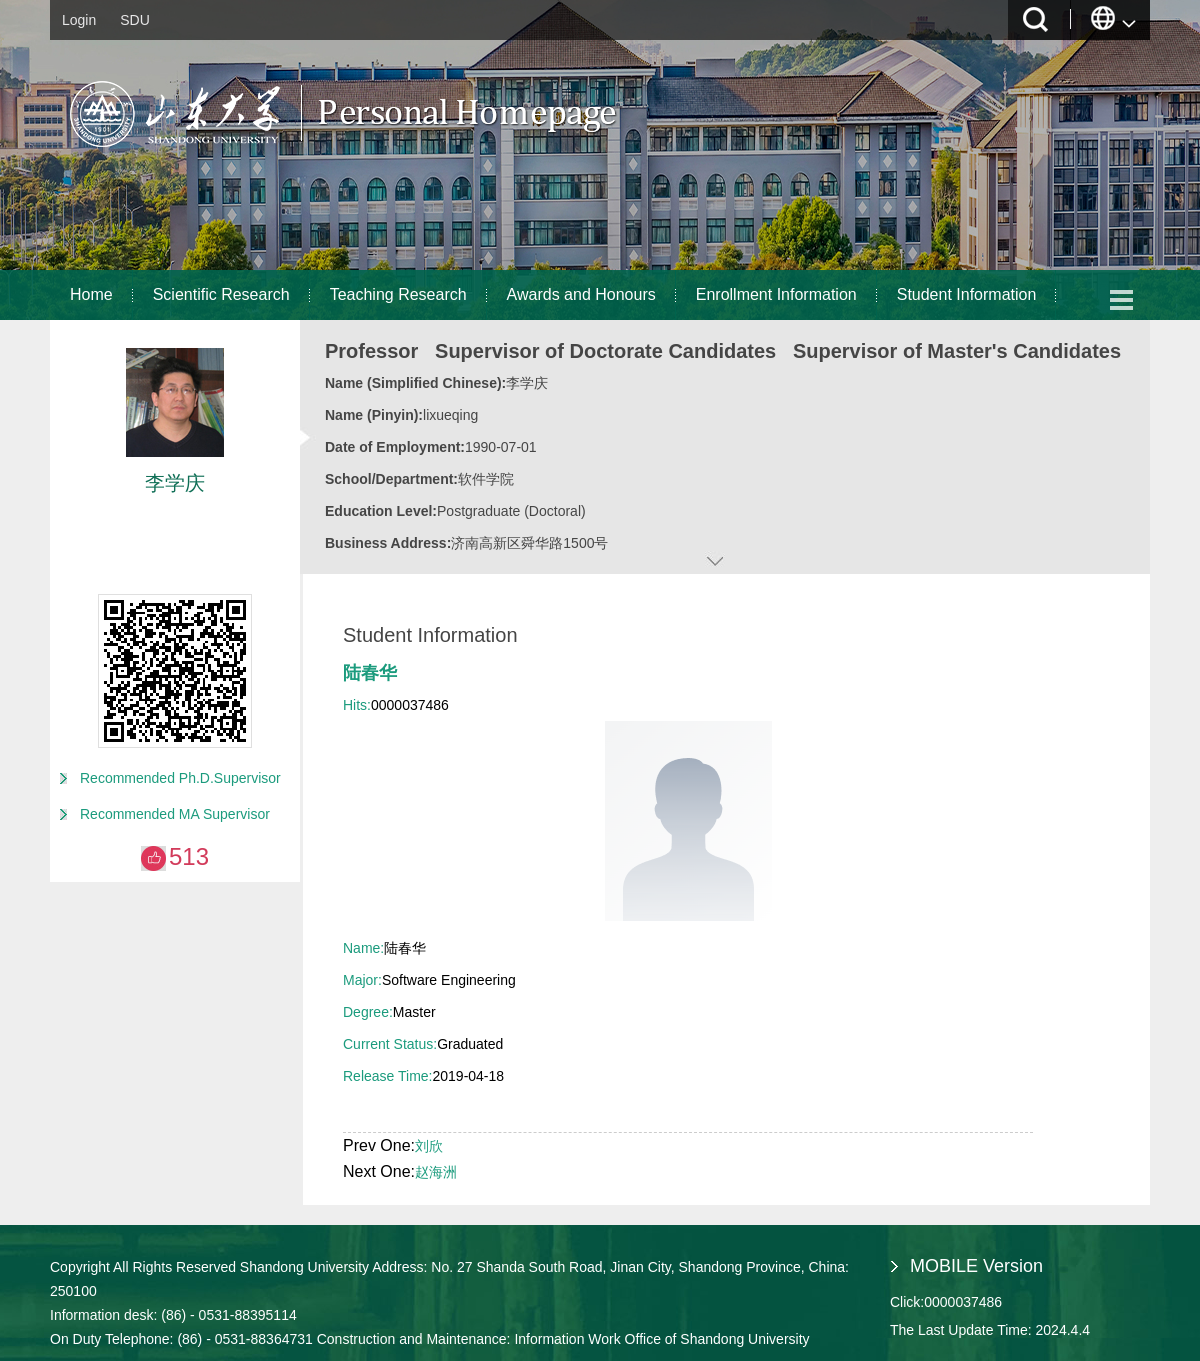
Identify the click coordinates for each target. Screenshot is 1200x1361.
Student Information (967, 294)
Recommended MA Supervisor (175, 814)
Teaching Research (398, 294)
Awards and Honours (581, 294)
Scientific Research (221, 294)
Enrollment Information (776, 294)
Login (79, 20)
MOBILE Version (976, 1266)
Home (91, 294)
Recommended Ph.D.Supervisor (180, 778)
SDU (135, 20)
